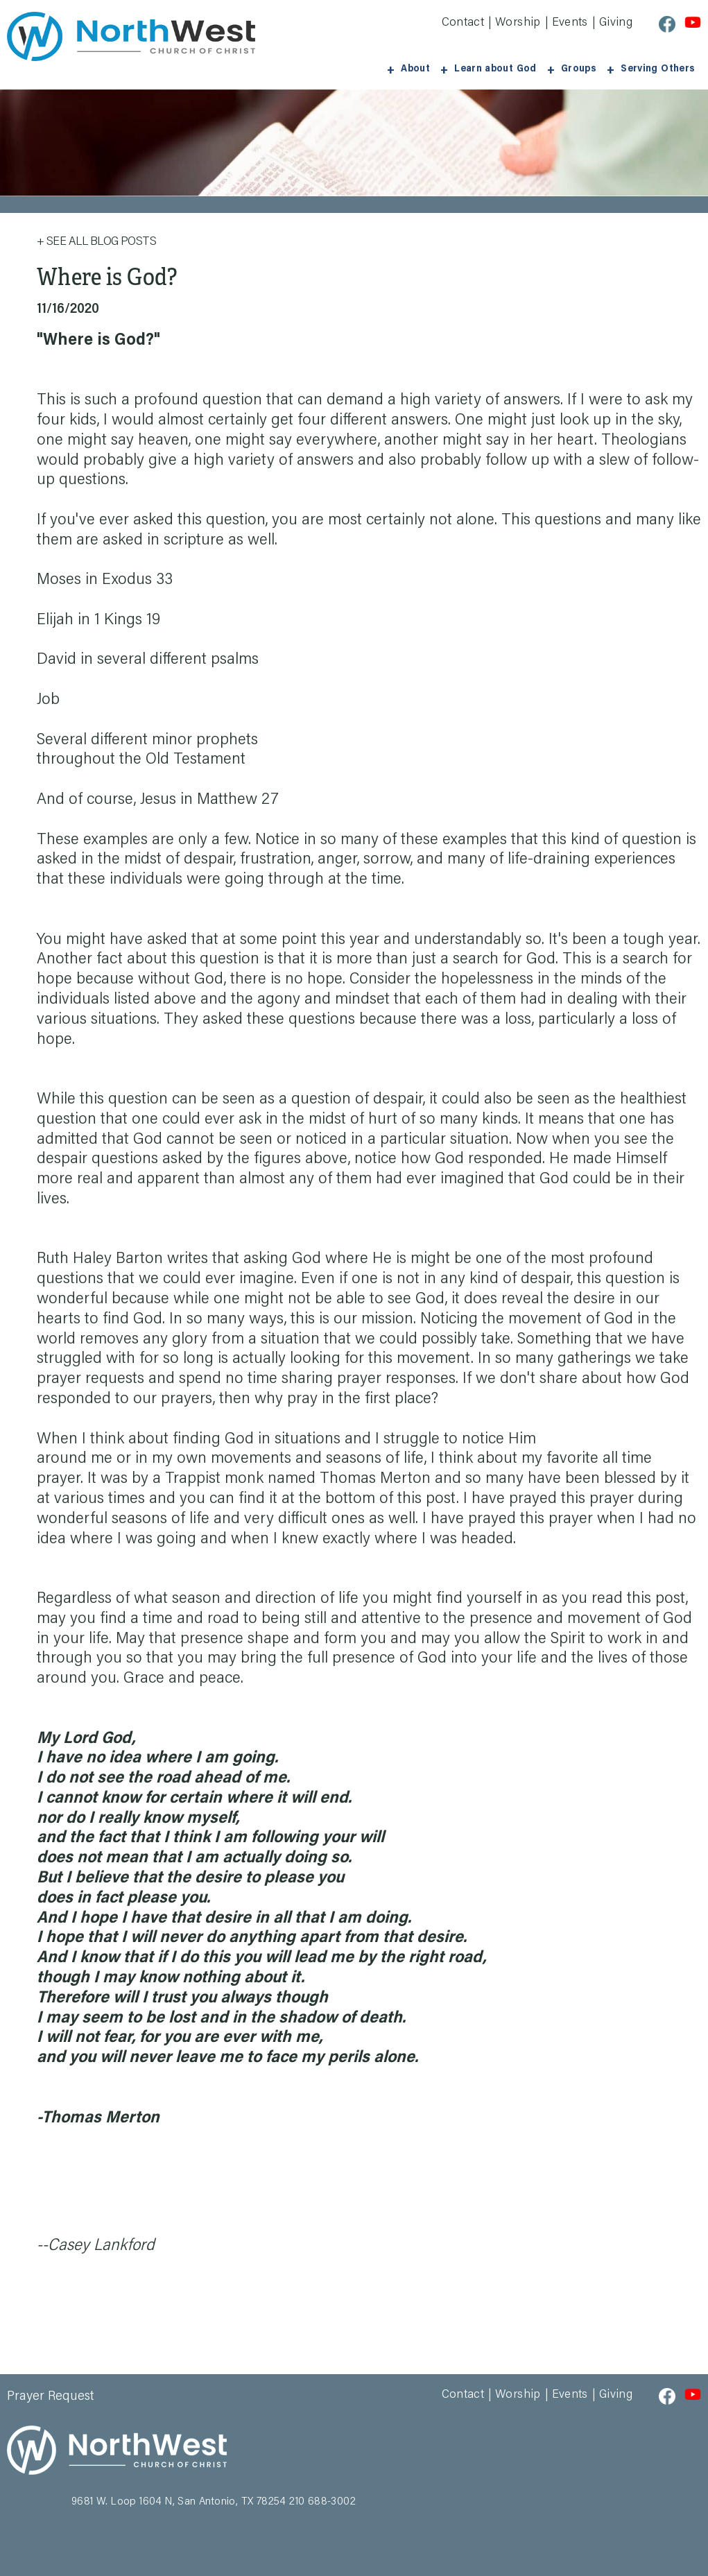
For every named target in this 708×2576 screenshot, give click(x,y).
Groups (588, 67)
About (438, 67)
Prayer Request (50, 2394)
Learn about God (511, 67)
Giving (615, 23)
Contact (463, 23)
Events (570, 23)
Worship (518, 23)
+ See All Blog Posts (96, 240)
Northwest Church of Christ (131, 36)
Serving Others (661, 67)
